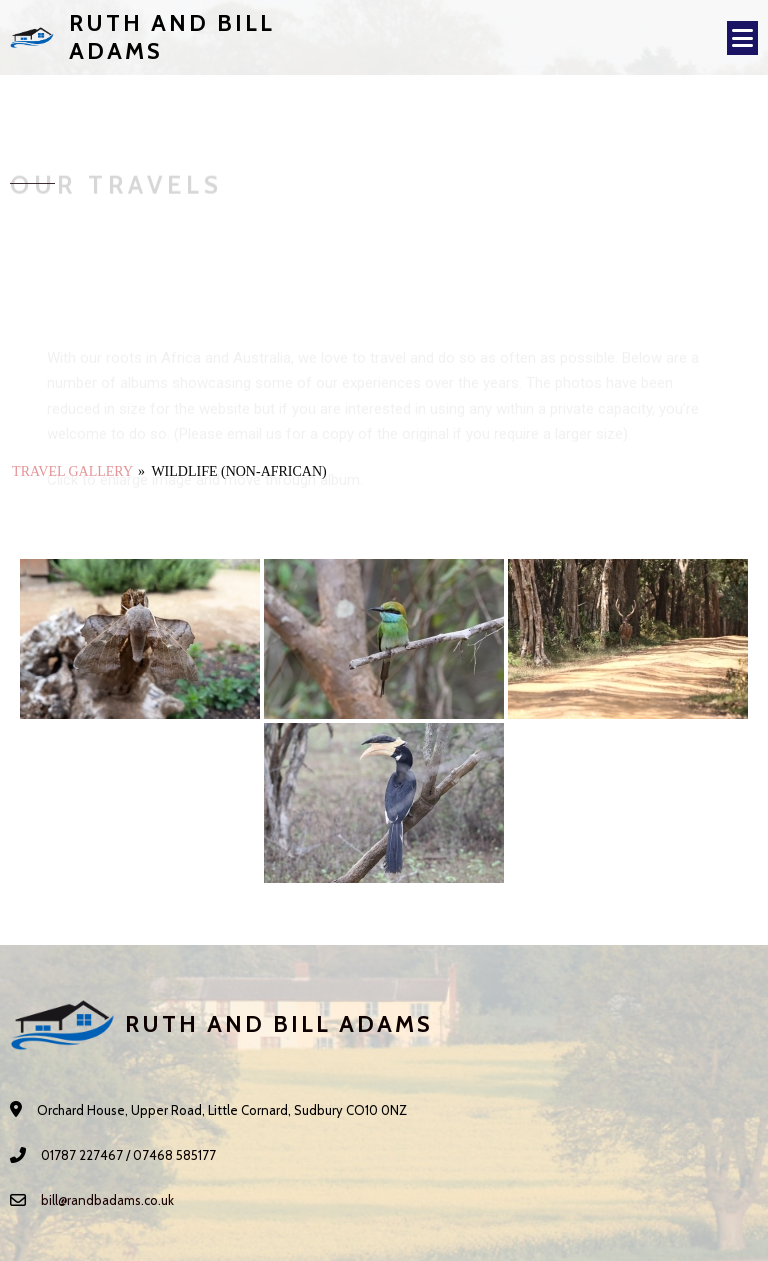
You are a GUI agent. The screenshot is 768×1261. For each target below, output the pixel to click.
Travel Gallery (72, 471)
